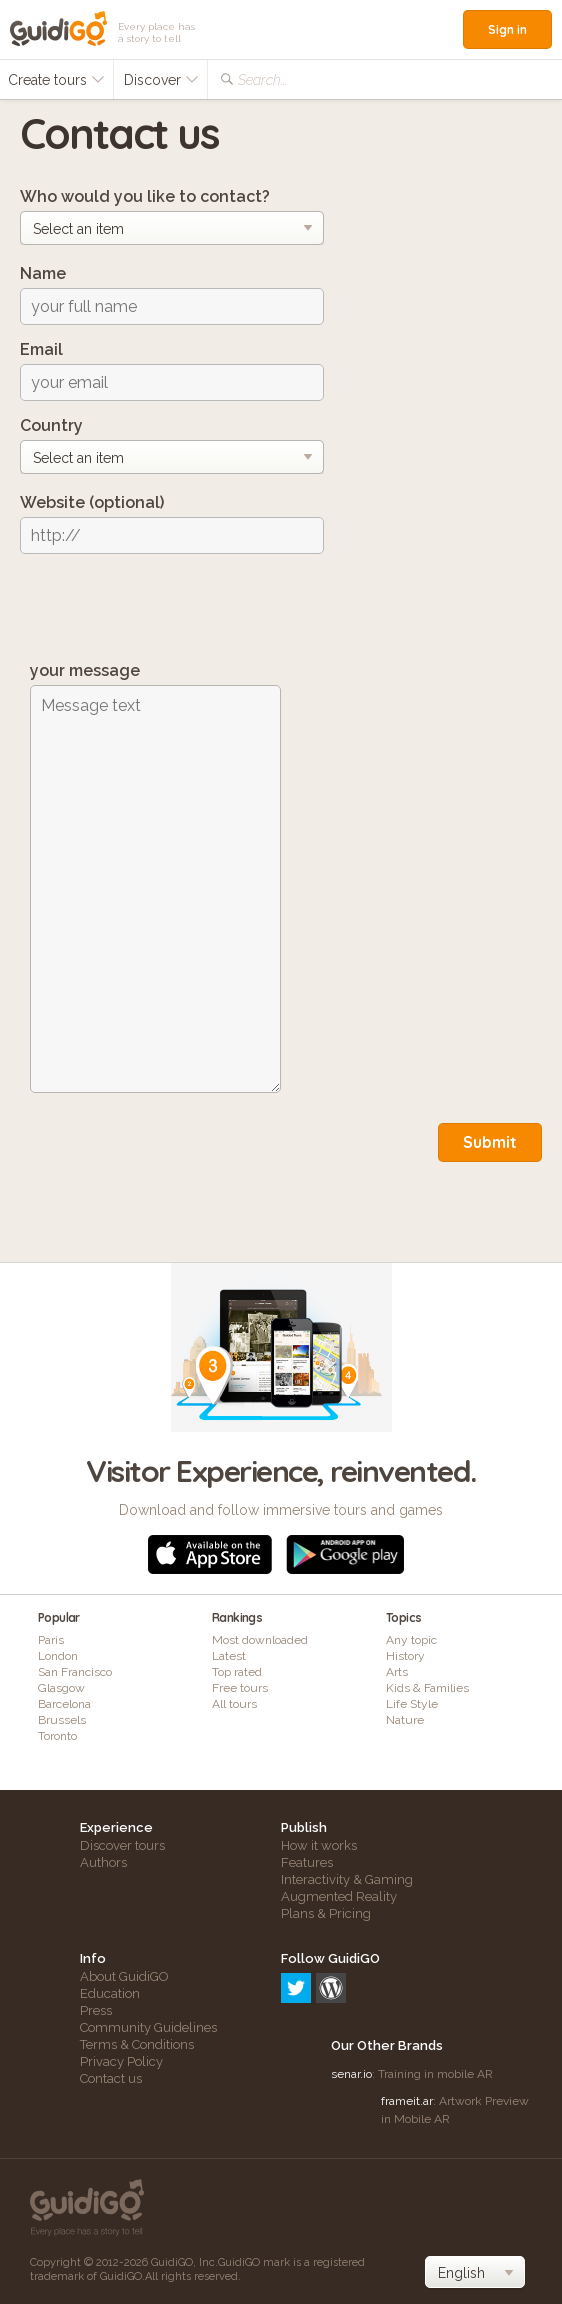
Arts (397, 1672)
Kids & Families (427, 1688)
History (405, 1656)
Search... (262, 80)
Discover (161, 80)
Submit (490, 1142)
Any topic (411, 1640)
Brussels (62, 1720)
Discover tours (122, 1845)
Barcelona (64, 1704)
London (58, 1656)
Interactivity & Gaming (347, 1879)
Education (110, 1993)
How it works (319, 1845)
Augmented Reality (339, 1896)
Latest (229, 1656)
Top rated (237, 1672)
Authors (103, 1862)
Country (51, 425)
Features (307, 1862)
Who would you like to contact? (145, 196)
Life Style (412, 1704)
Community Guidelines (148, 2027)
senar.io (351, 2074)
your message (85, 670)
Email (41, 349)
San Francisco (75, 1672)
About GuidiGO (124, 1976)
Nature (405, 1720)
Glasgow (61, 1688)
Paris (51, 1640)
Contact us (111, 2078)
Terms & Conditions (137, 2044)
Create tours (56, 80)
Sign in (507, 29)
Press (96, 2010)
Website (92, 502)
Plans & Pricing (326, 1913)
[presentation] (172, 608)
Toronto (57, 1736)
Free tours (240, 1688)
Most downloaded (260, 1640)
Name (43, 273)
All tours (234, 1704)
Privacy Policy (121, 2061)
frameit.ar (407, 2101)
